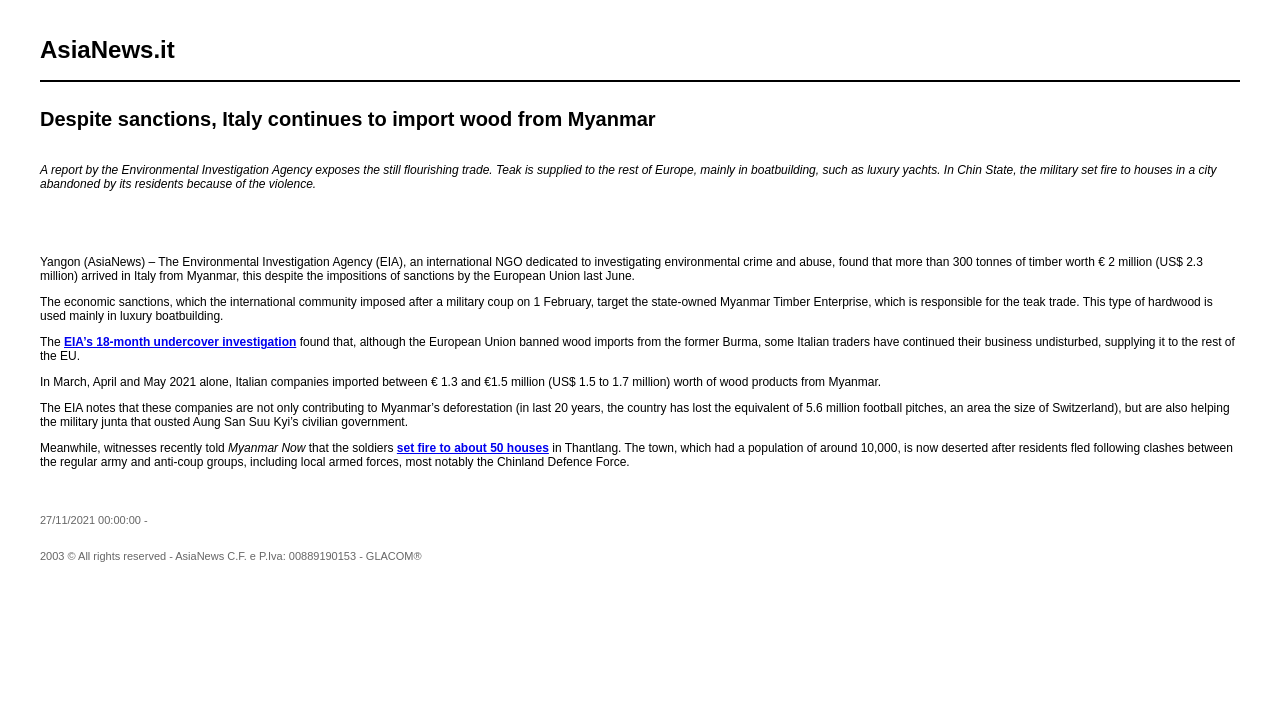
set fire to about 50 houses (473, 448)
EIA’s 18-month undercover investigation (180, 342)
